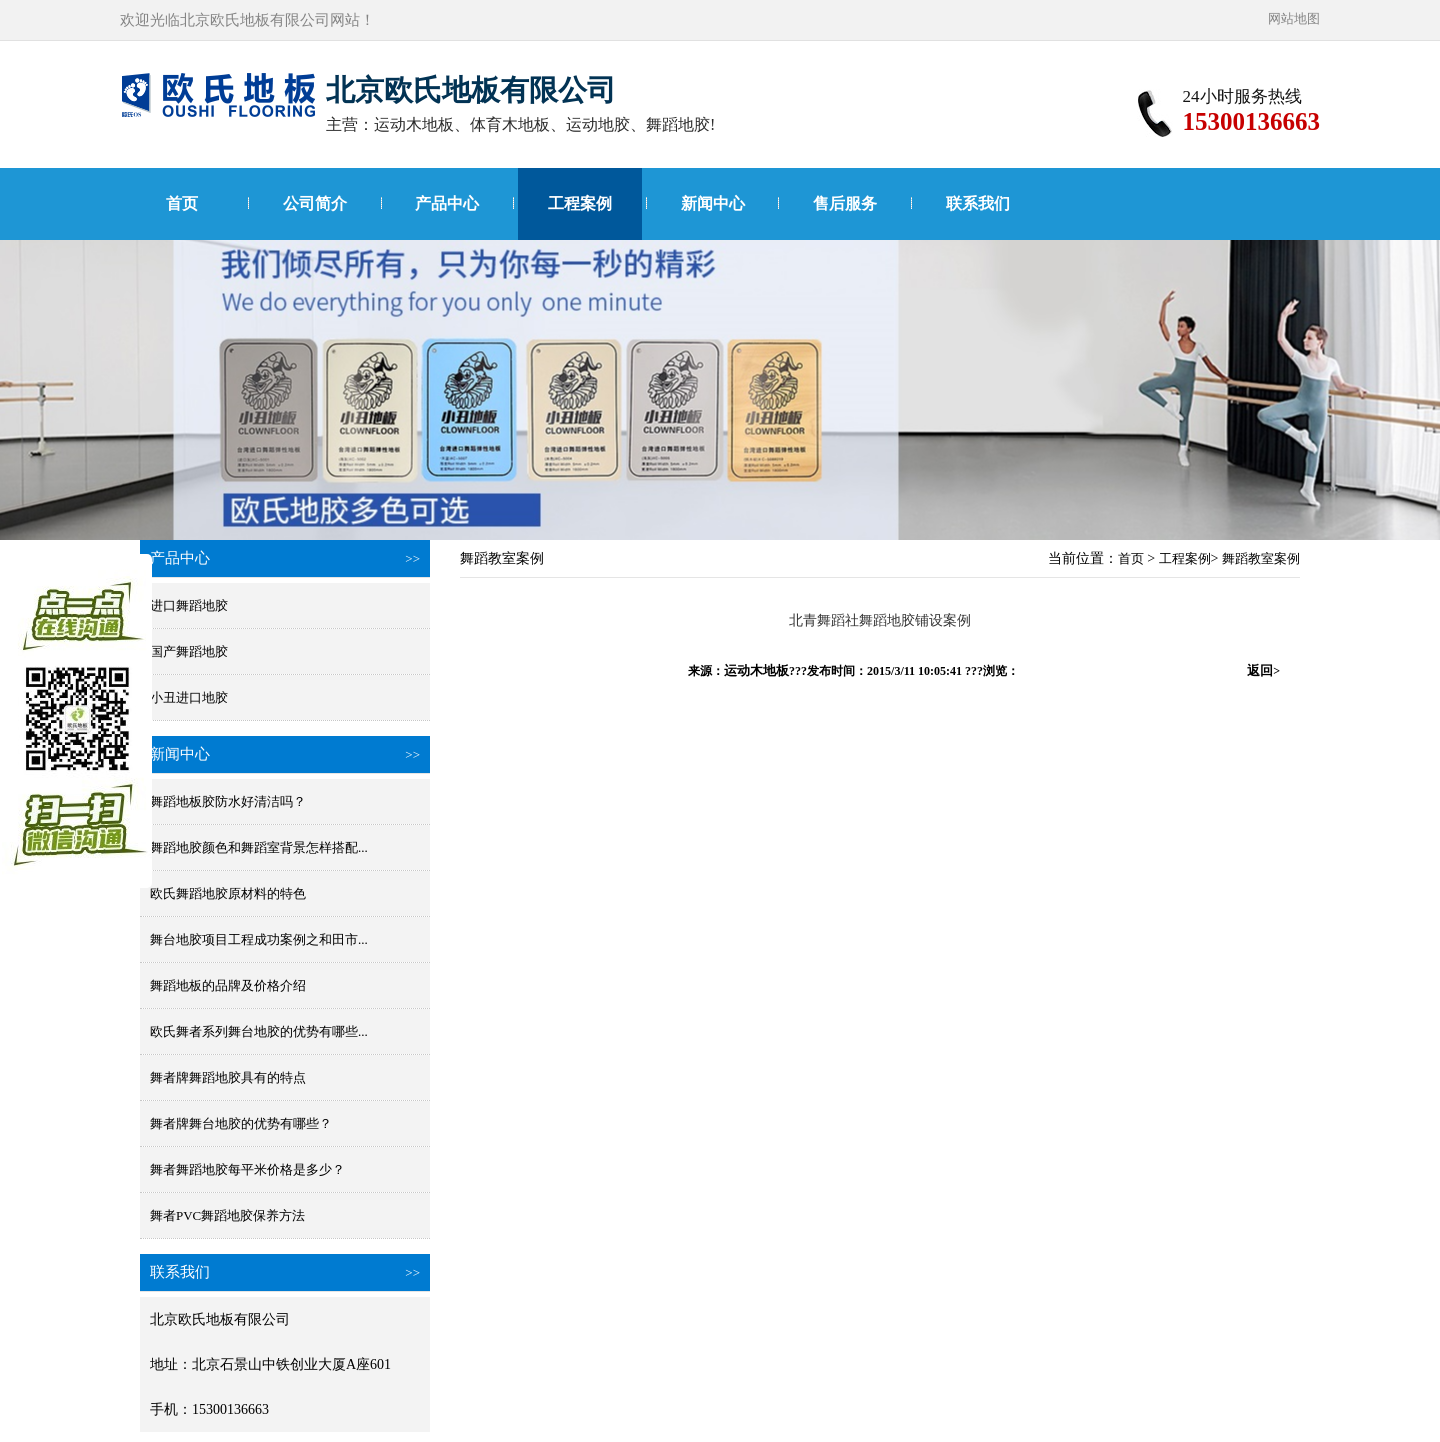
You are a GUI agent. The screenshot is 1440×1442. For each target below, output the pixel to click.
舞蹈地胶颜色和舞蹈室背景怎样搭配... (259, 847)
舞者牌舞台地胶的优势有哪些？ (241, 1123)
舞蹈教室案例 (1261, 558)
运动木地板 (756, 670)
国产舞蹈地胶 (189, 651)
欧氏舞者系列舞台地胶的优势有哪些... (259, 1031)
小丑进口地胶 (189, 697)
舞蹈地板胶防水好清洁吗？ (228, 801)
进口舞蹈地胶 (189, 605)
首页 (182, 203)
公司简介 (315, 203)
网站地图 (1294, 18)
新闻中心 (713, 203)
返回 (1263, 670)
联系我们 (978, 203)
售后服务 (845, 203)
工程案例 (580, 203)
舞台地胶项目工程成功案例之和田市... (259, 939)
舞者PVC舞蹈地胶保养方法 (227, 1215)
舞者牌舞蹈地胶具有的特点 (228, 1077)
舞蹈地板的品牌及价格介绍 (228, 985)
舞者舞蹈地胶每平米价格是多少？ (247, 1169)
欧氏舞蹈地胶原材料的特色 (228, 893)
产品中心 (447, 203)
